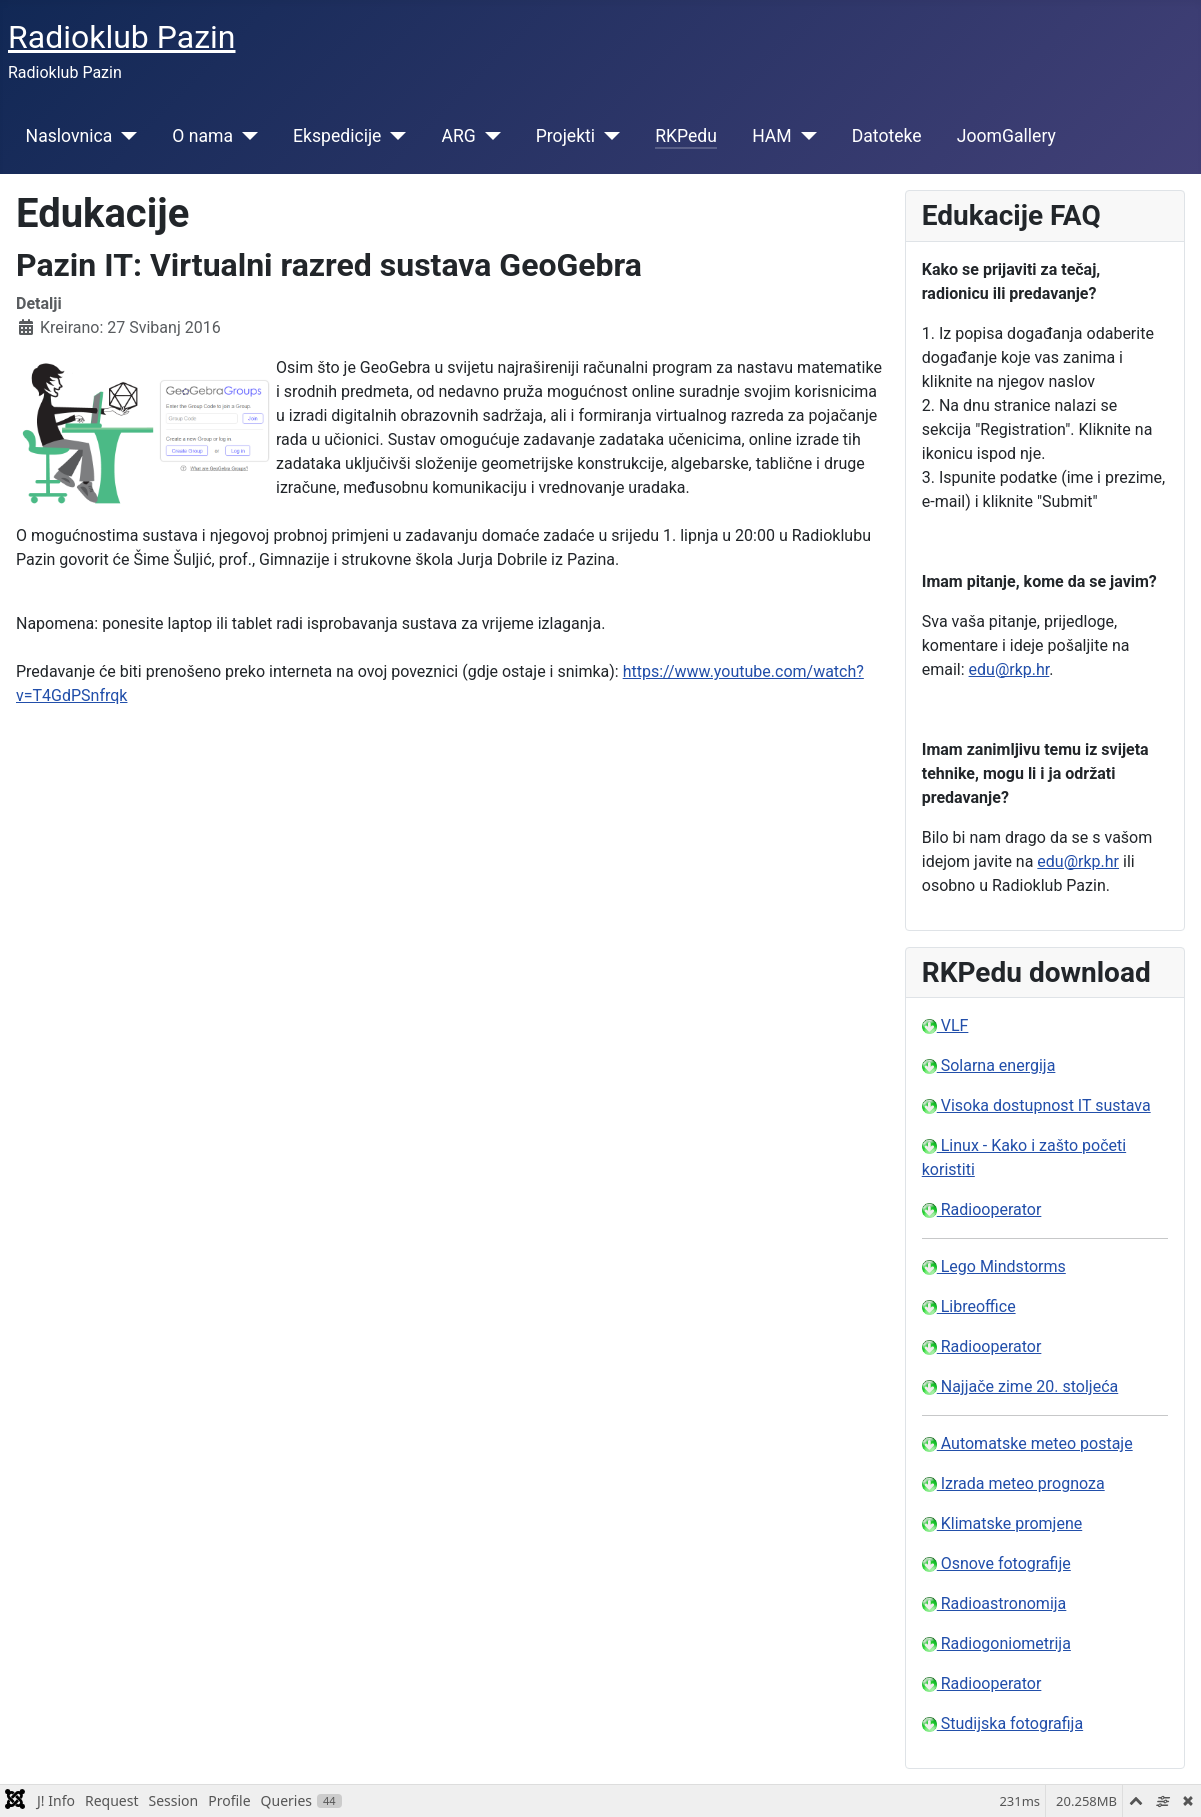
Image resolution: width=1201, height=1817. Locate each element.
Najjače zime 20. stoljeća (1020, 1386)
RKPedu (686, 136)
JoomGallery (1006, 136)
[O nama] (245, 136)
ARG (458, 136)
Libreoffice (969, 1306)
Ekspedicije (337, 136)
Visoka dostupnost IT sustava (1036, 1105)
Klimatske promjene (1002, 1523)
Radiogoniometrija (996, 1643)
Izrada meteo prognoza (1013, 1483)
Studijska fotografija (1002, 1723)
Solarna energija (989, 1065)
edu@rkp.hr (1009, 669)
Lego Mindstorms (994, 1266)
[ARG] (488, 136)
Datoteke (887, 136)
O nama (202, 136)
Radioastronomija (994, 1603)
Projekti (565, 136)
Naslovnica (69, 136)
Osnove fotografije (996, 1563)
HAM (772, 136)
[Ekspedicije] (393, 136)
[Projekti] (607, 136)
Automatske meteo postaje (1027, 1443)
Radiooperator (982, 1209)
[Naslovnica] (124, 136)
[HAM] (804, 136)
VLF (945, 1025)
